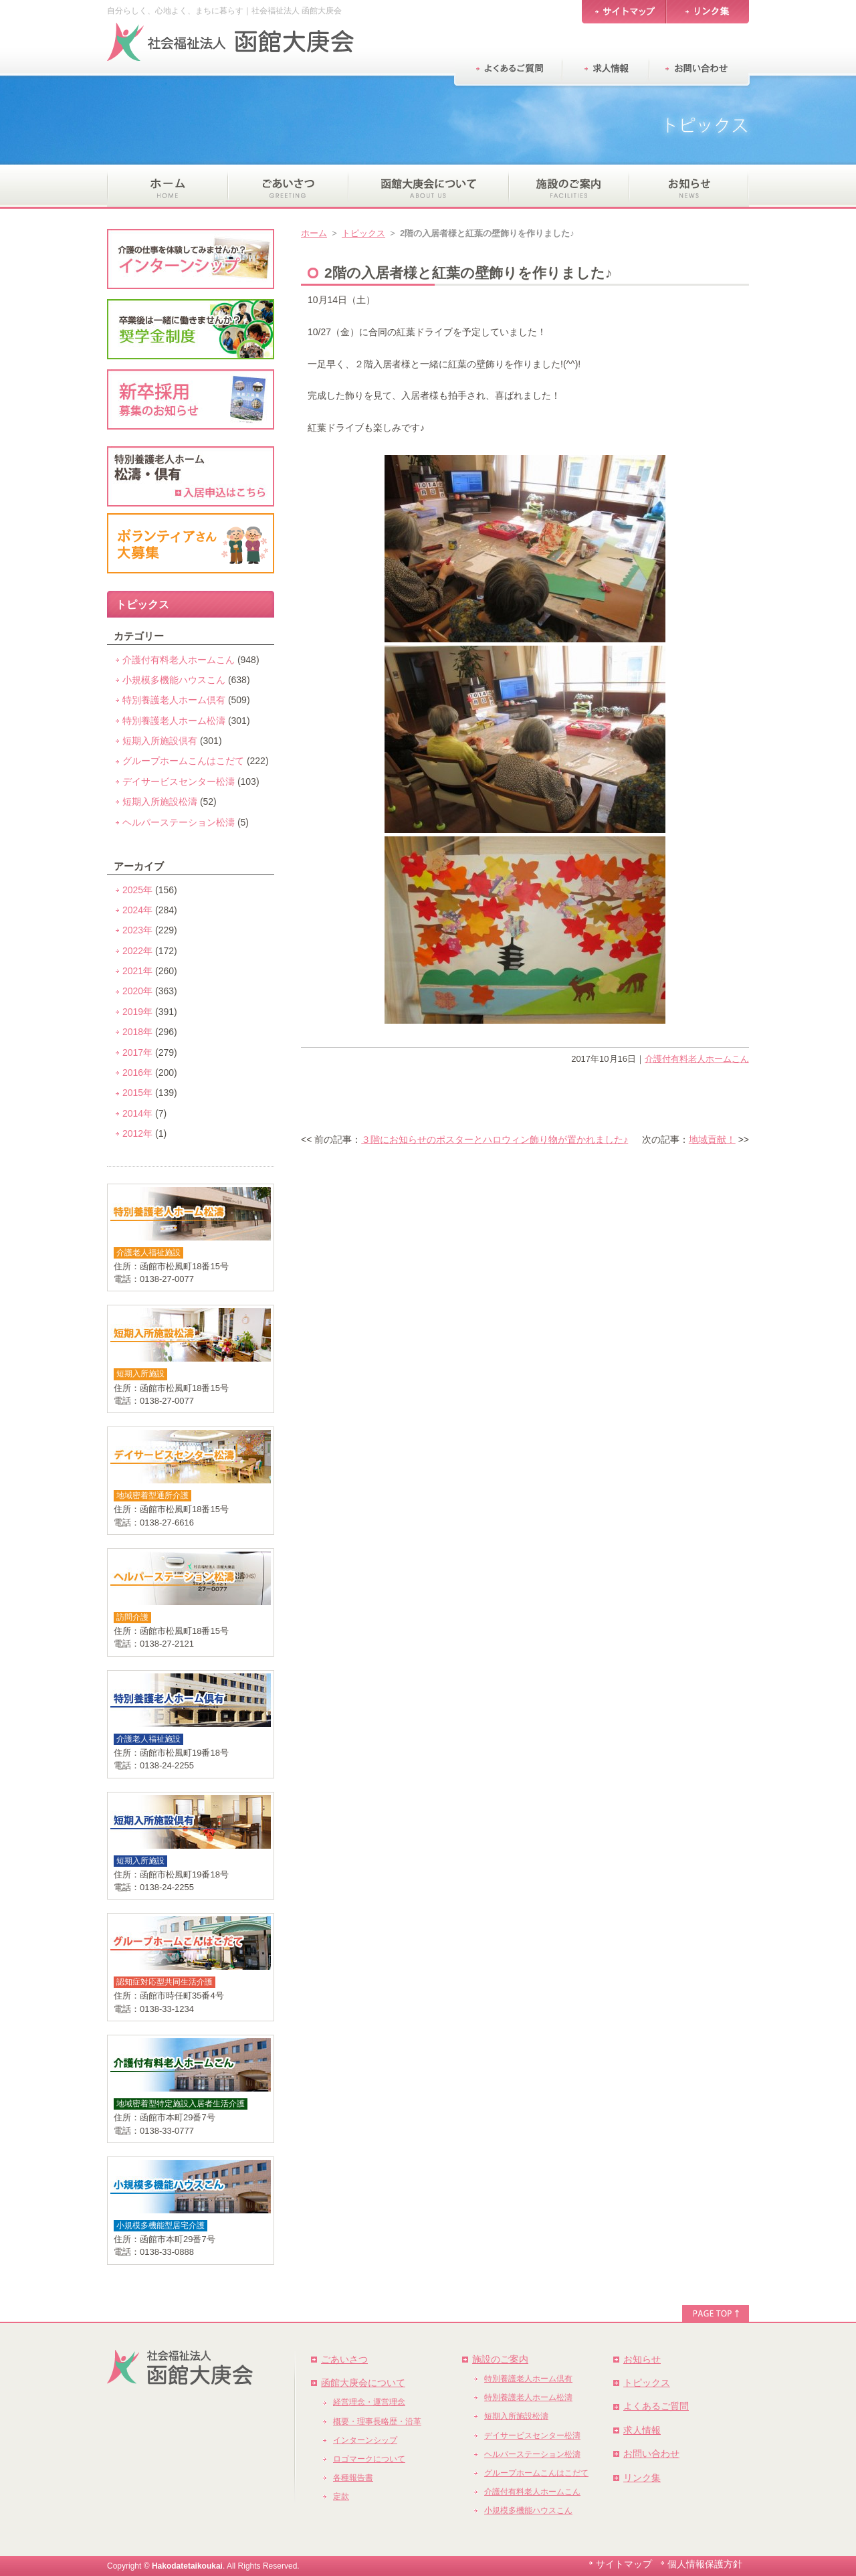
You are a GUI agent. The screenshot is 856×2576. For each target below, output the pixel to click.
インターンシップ (365, 2440)
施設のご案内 (500, 2359)
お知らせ (642, 2359)
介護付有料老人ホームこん (697, 1059)
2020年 (137, 991)
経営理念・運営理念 (369, 2402)
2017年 (137, 1052)
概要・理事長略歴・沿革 (377, 2421)
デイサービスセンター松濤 (178, 781)
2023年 (137, 930)
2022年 (137, 950)
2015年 (137, 1092)
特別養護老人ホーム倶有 (173, 700)
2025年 (137, 890)
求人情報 (642, 2430)
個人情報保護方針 (704, 2564)
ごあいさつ (344, 2359)
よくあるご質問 (656, 2406)
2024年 (137, 910)
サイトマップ (624, 2564)
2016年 (137, 1072)
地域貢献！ (712, 1139)
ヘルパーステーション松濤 (178, 822)
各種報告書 (353, 2477)
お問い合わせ (651, 2453)
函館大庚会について (363, 2382)
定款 (341, 2496)
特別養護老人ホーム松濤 (173, 720)
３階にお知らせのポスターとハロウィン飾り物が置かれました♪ (494, 1139)
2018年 (137, 1031)
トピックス (363, 233)
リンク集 (642, 2477)
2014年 (137, 1113)
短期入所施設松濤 (159, 801)
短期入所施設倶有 (159, 740)
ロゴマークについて (369, 2459)
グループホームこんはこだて (183, 760)
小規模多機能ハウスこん (173, 679)
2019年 (137, 1011)
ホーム (314, 233)
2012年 (137, 1133)
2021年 (137, 970)
